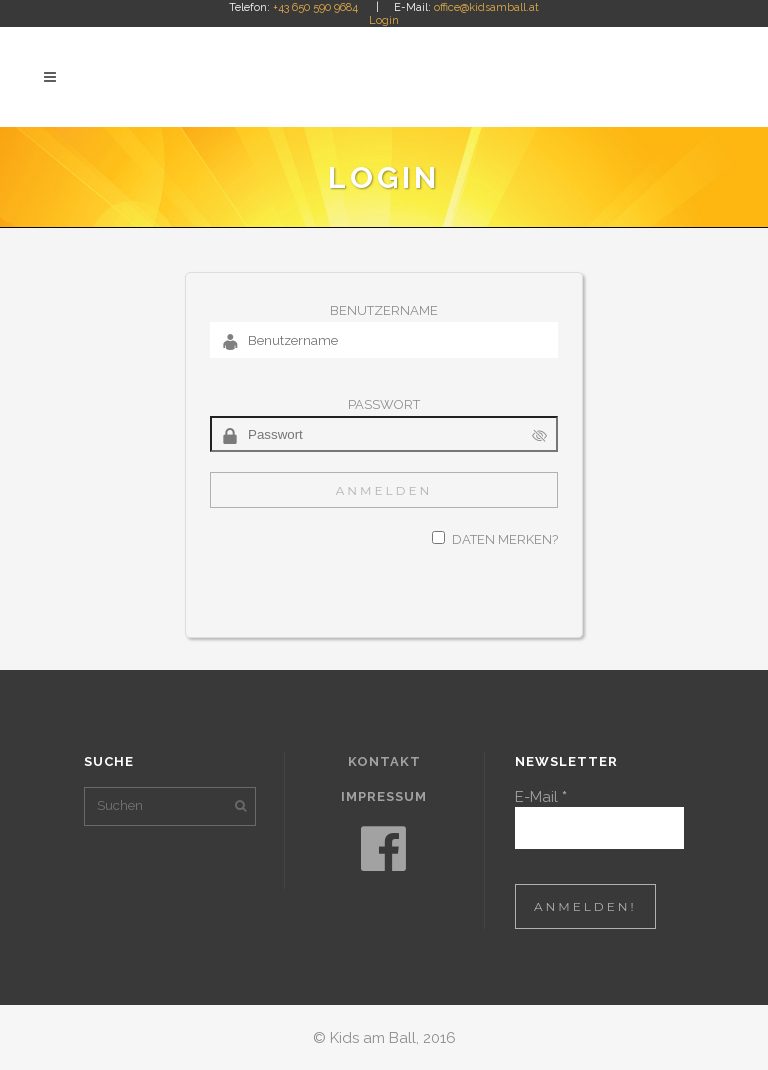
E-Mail (541, 797)
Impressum (384, 796)
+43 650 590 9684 (315, 7)
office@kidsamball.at (486, 7)
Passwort (384, 404)
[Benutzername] (384, 340)
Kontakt (384, 761)
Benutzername (384, 310)
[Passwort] (384, 434)
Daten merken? (505, 539)
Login (384, 20)
